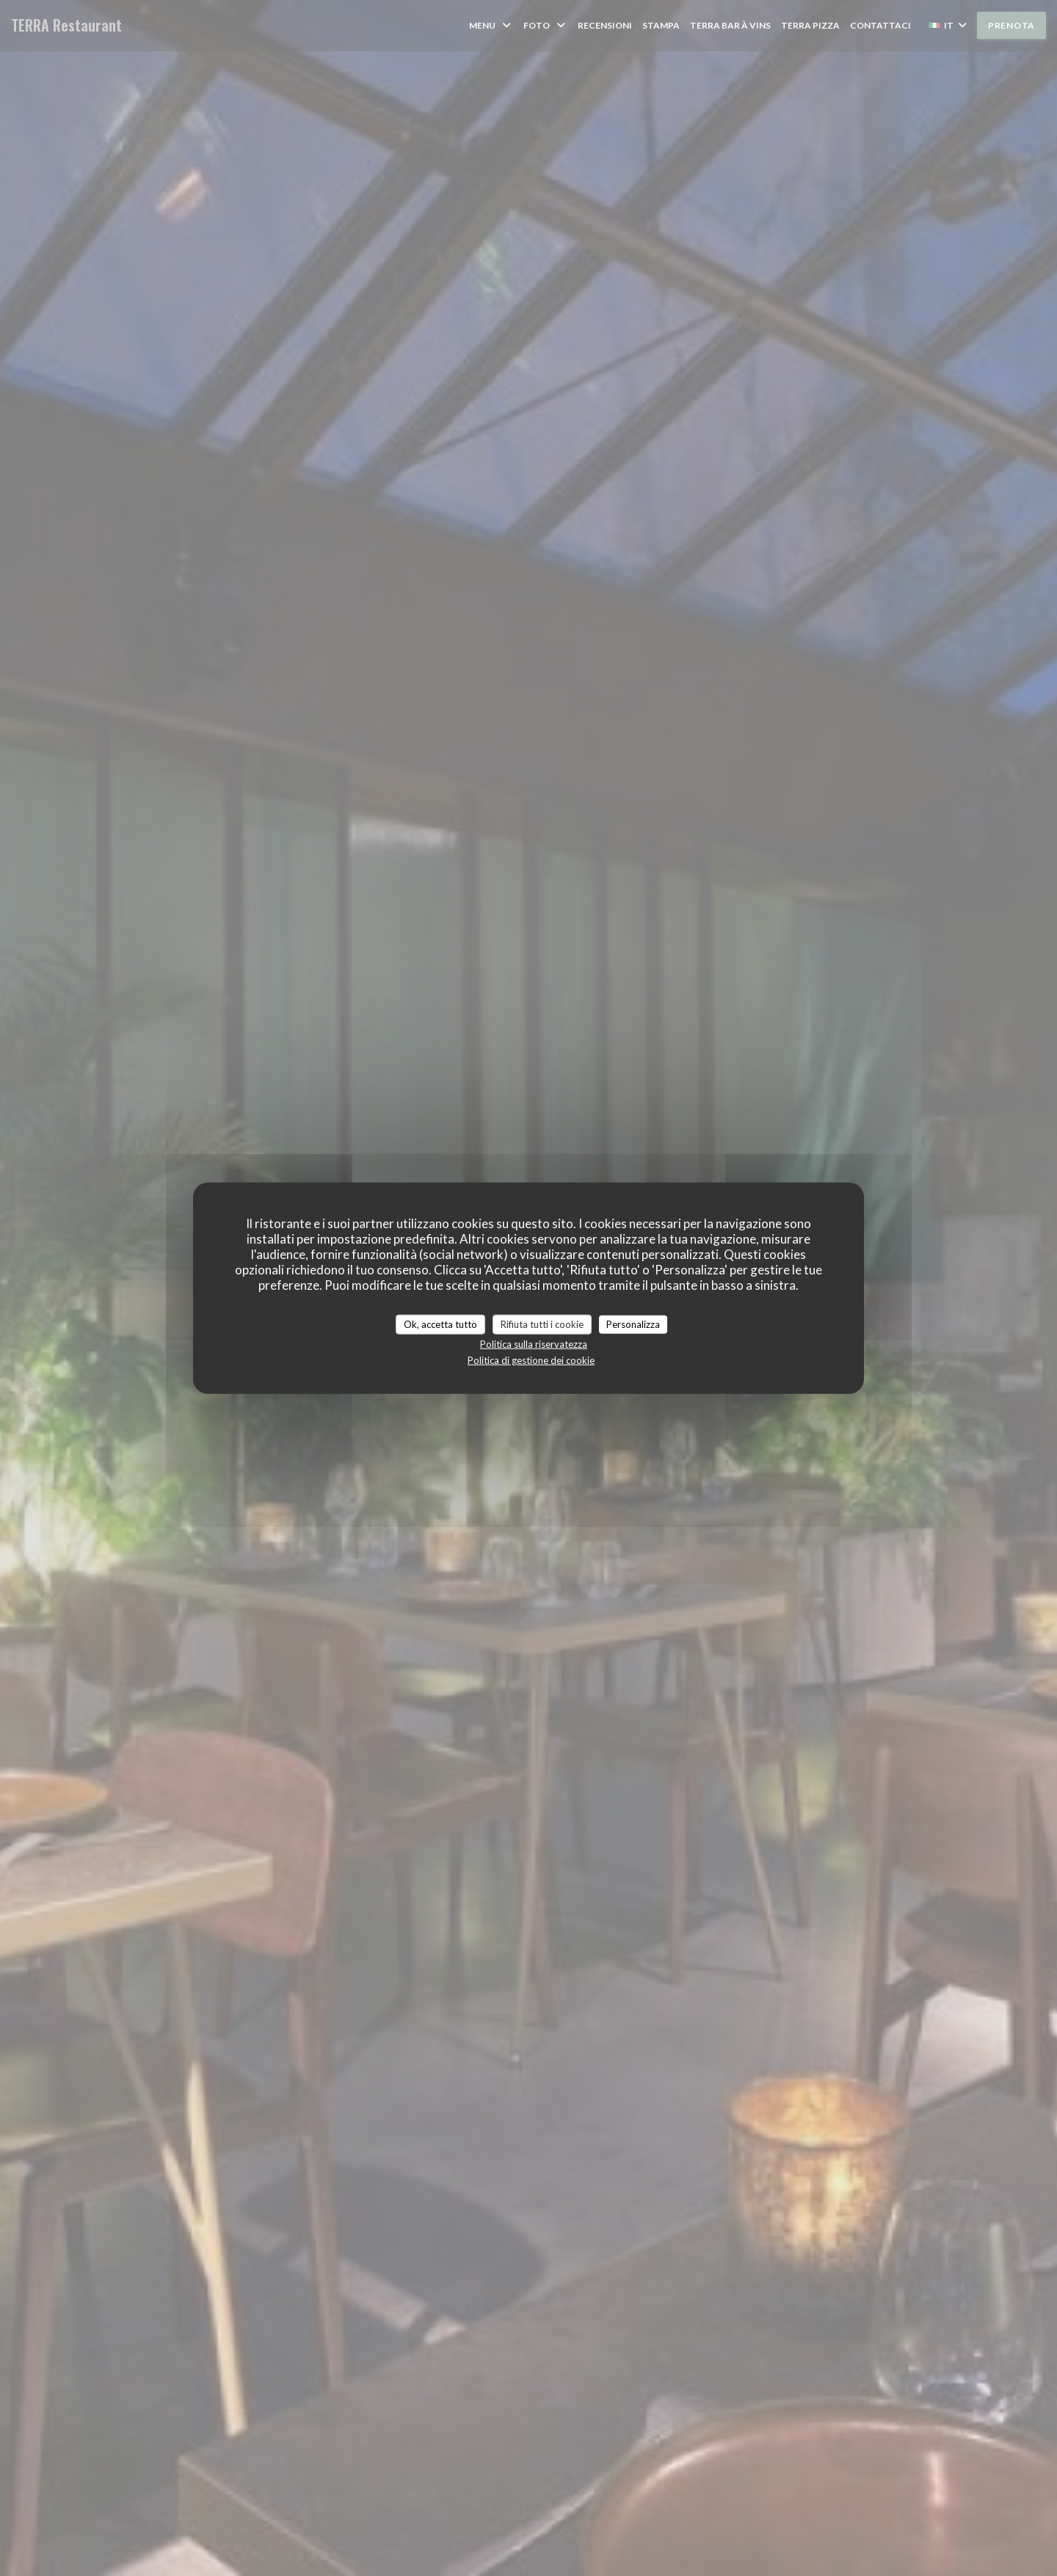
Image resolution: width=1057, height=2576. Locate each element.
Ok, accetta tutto (440, 1323)
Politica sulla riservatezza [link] (533, 1344)
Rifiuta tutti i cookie (542, 1323)
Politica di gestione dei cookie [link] (531, 1360)
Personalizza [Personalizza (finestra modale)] (633, 1323)
